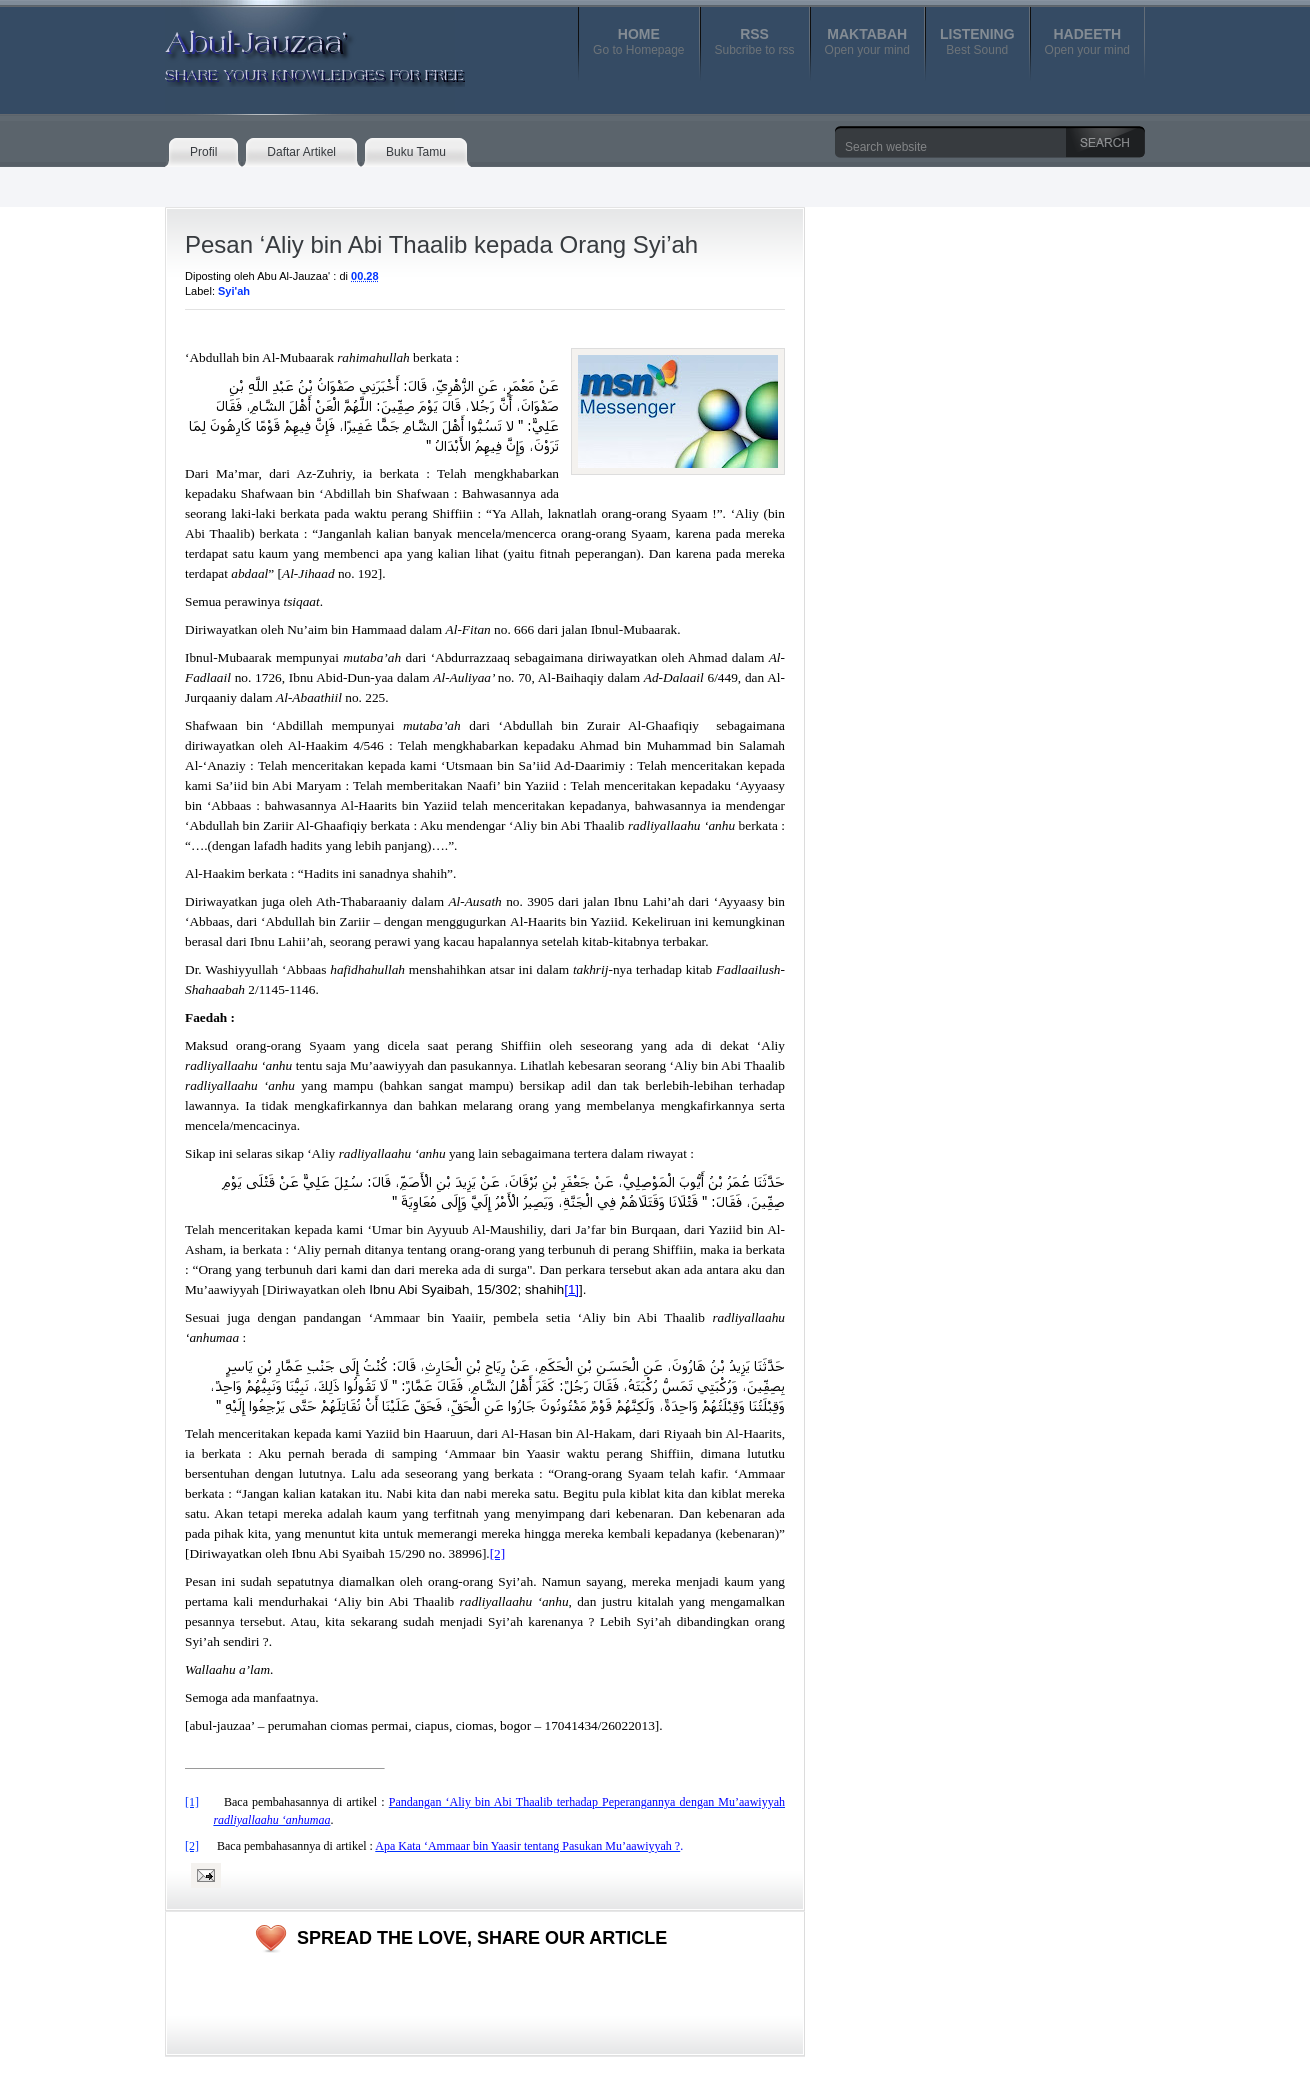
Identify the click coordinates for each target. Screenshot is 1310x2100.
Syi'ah (234, 291)
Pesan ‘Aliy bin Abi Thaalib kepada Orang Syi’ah (441, 244)
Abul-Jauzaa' (294, 49)
